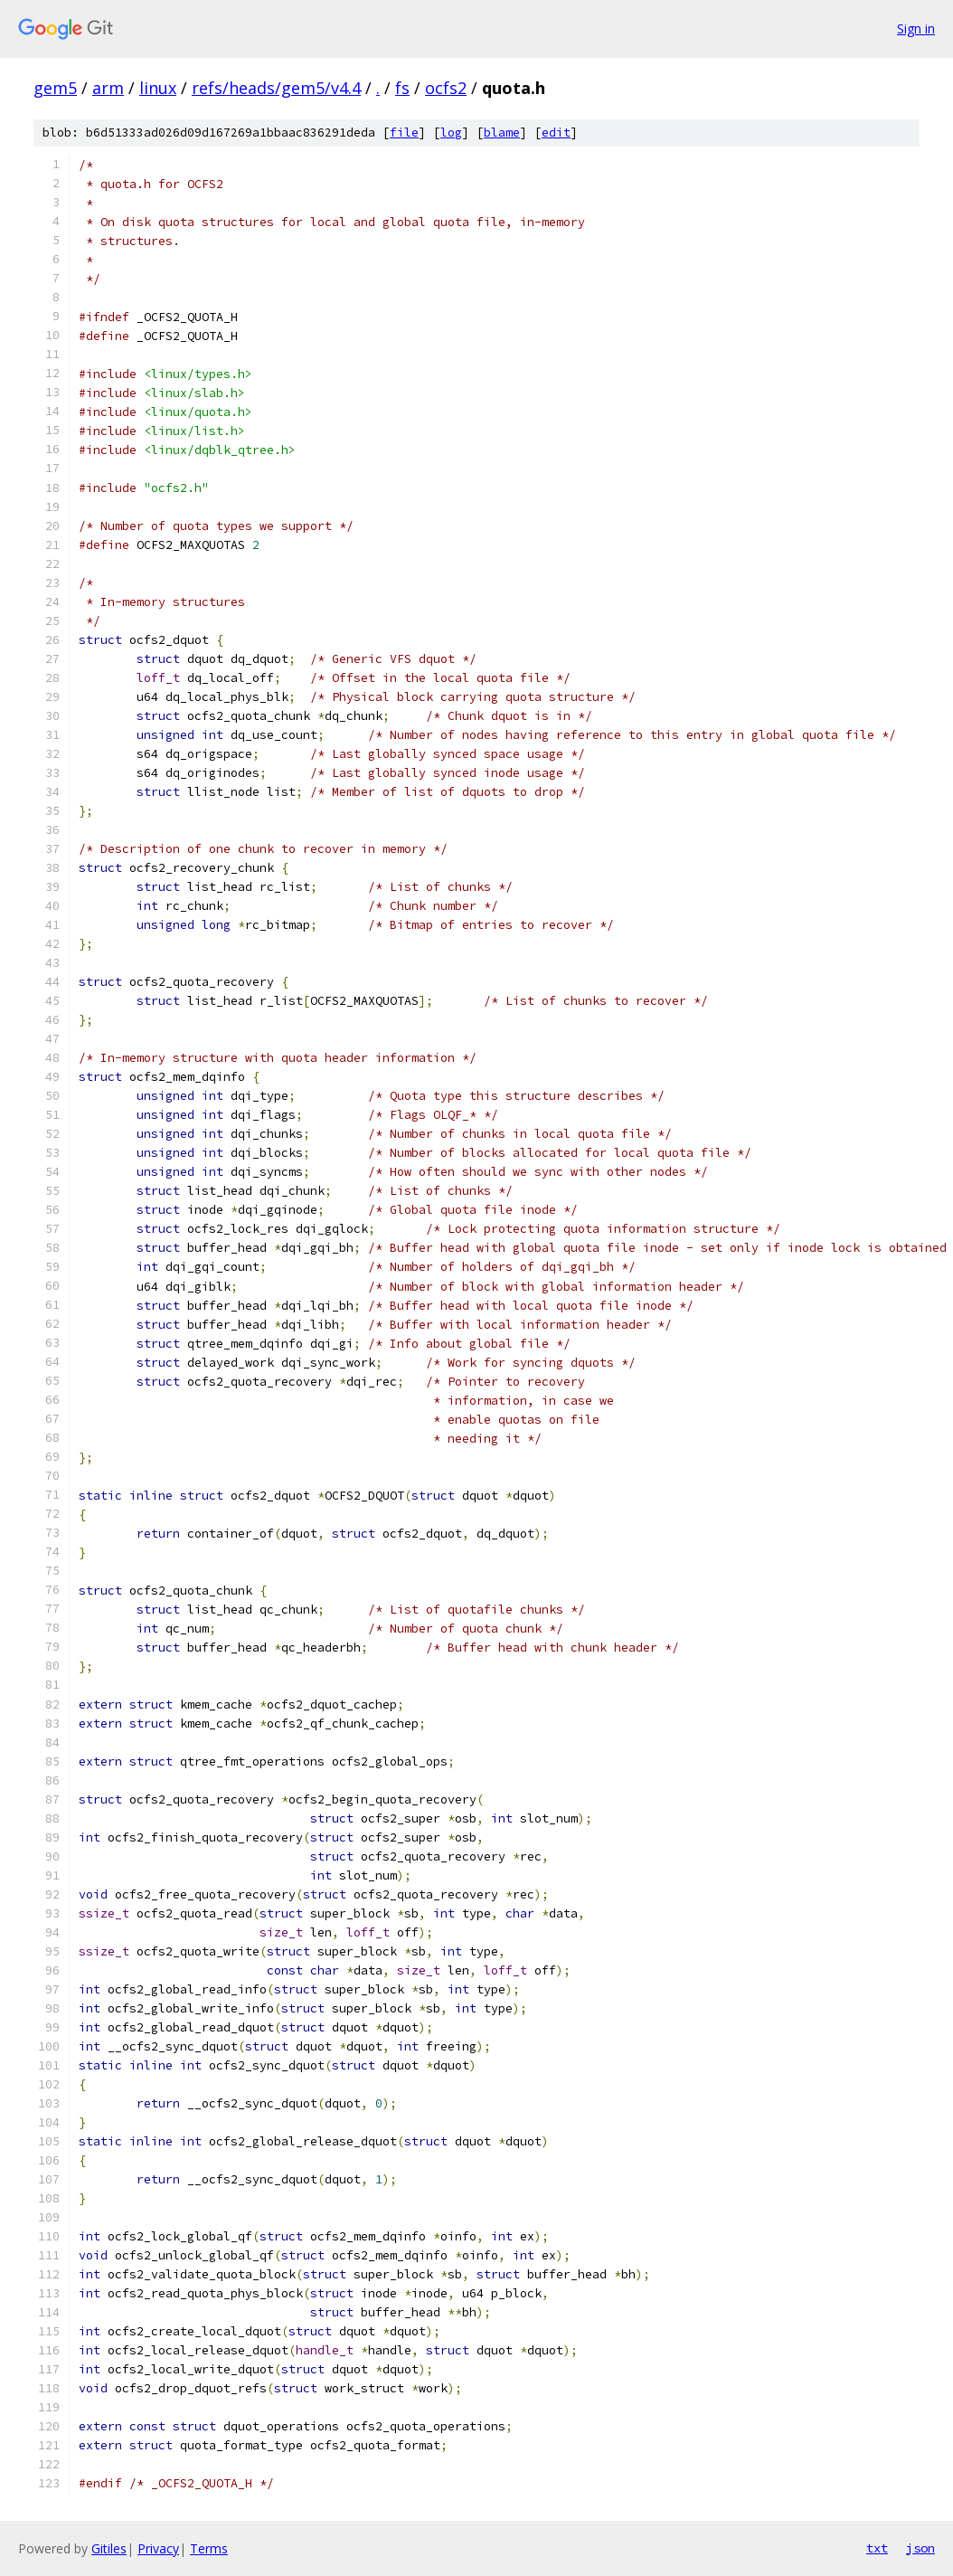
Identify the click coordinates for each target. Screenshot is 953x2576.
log (451, 132)
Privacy (158, 2548)
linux (157, 88)
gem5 (55, 88)
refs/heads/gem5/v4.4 (276, 88)
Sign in (916, 28)
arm (108, 88)
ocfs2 (446, 88)
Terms (209, 2548)
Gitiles (109, 2548)
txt (877, 2548)
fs (402, 88)
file (404, 132)
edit (556, 132)
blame (502, 132)
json (920, 2548)
